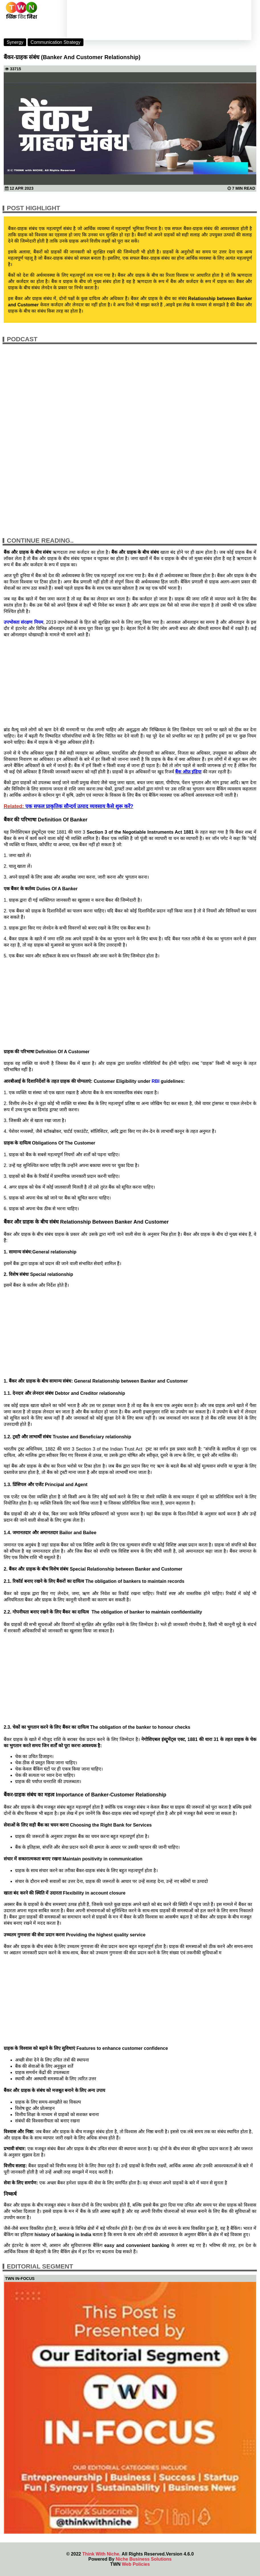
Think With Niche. (101, 2554)
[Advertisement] (130, 682)
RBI (155, 1081)
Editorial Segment (40, 2266)
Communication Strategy (55, 42)
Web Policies (136, 2564)
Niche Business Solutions (143, 2559)
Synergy (15, 42)
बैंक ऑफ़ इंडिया (188, 771)
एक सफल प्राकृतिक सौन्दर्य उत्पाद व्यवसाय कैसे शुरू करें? (79, 806)
